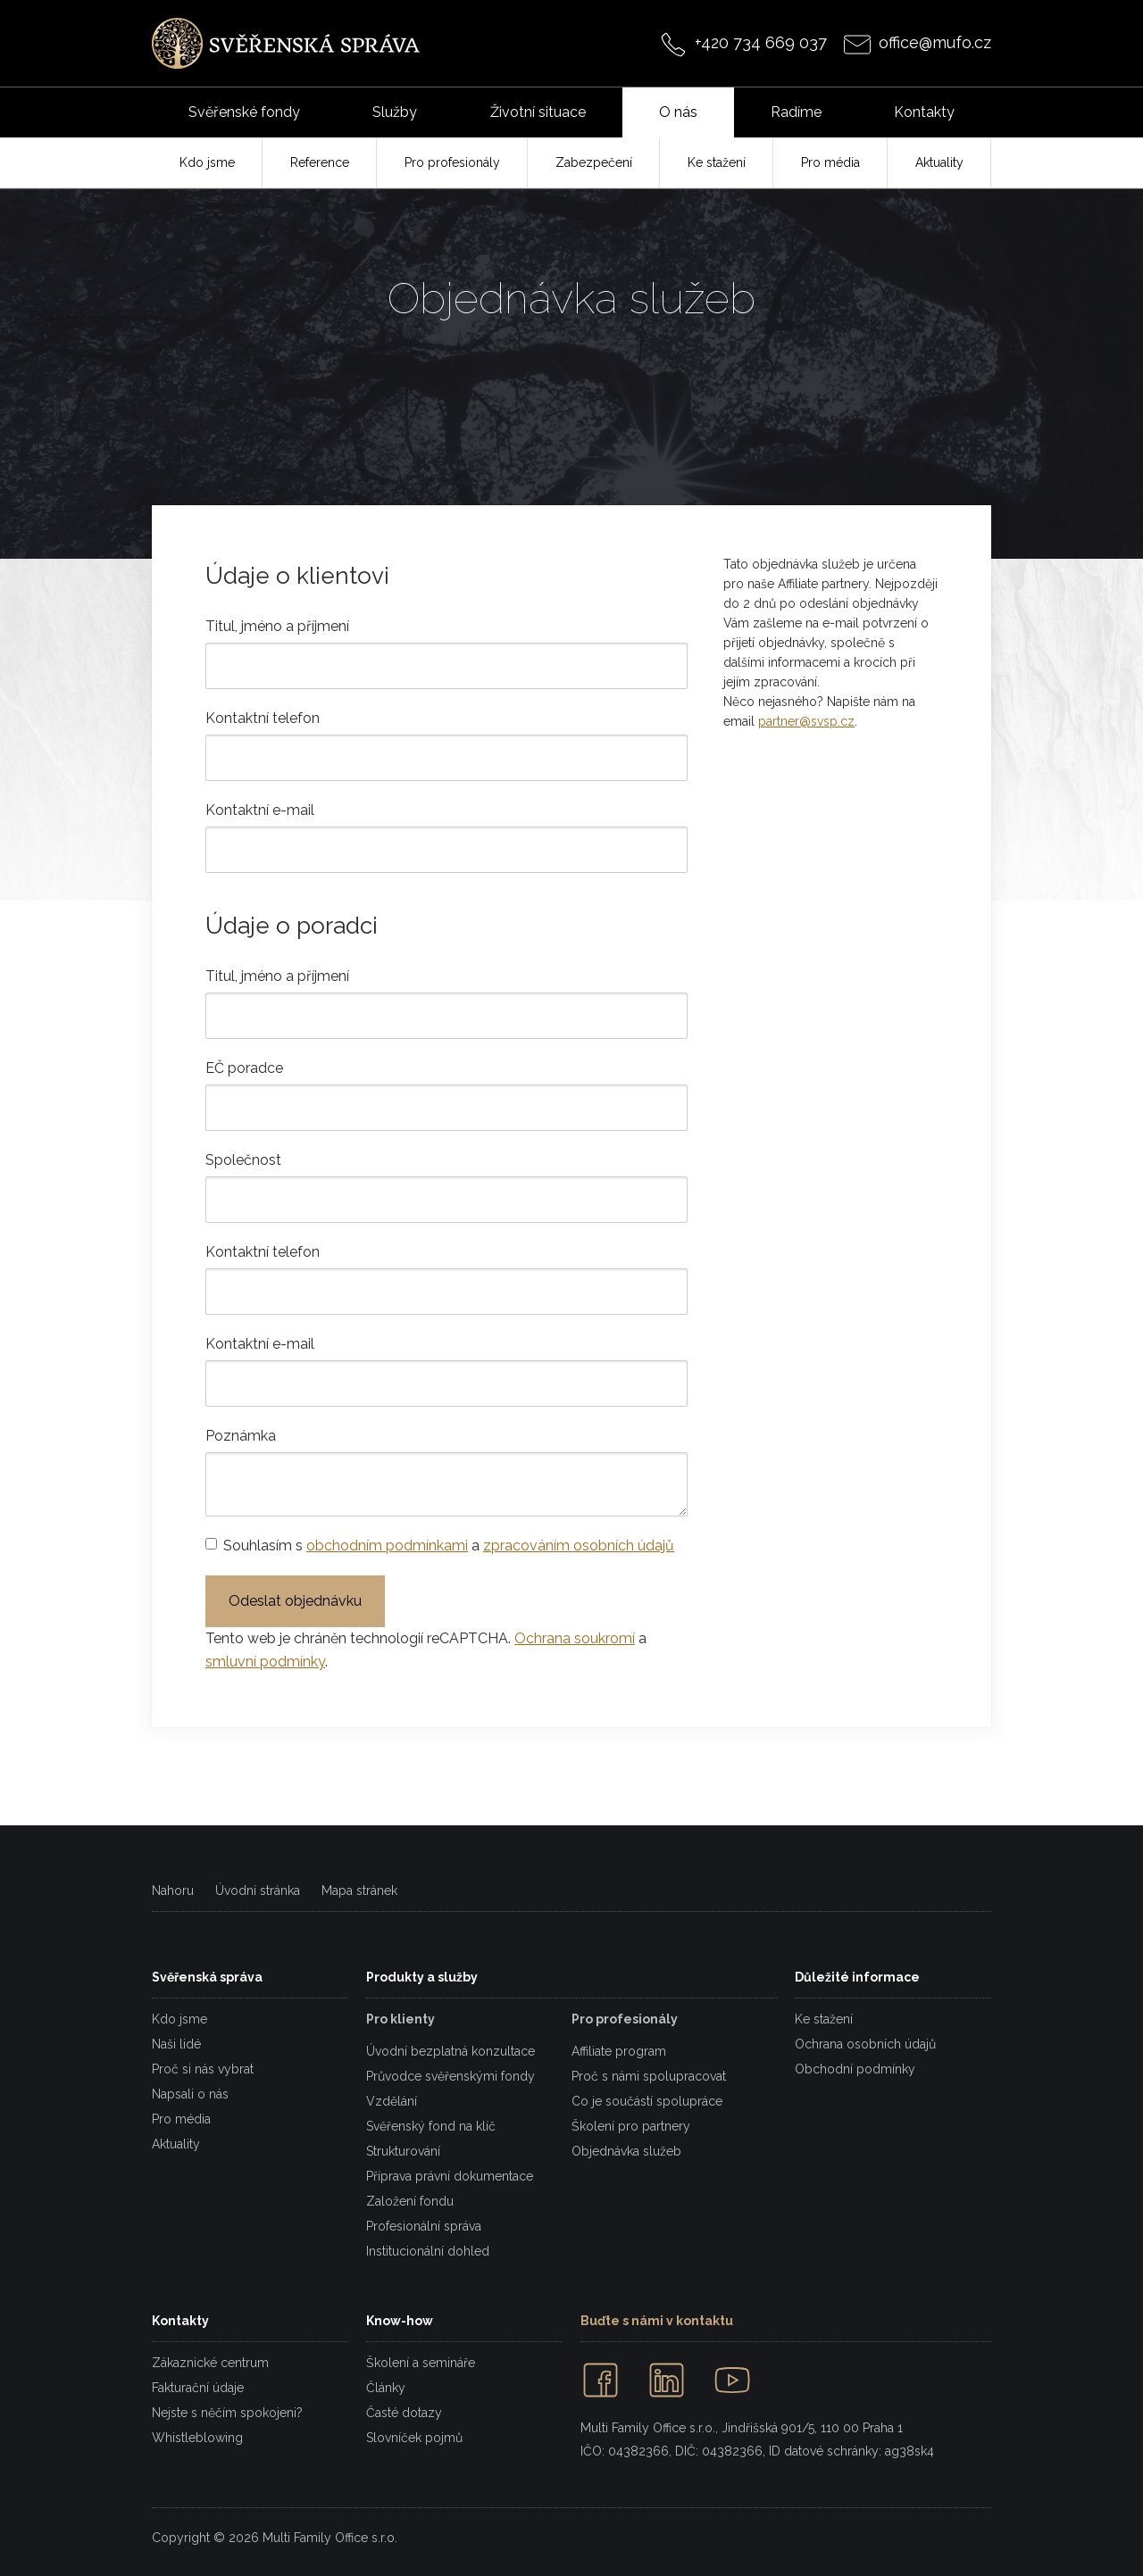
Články (385, 2388)
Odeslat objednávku (295, 1600)
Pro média (181, 2119)
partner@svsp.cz (806, 721)
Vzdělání (391, 2101)
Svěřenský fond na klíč (431, 2126)
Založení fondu (410, 2201)
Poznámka (240, 1435)
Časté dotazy (404, 2413)
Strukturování (403, 2151)
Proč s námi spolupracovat (649, 2076)
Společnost (243, 1159)
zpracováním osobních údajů (578, 1545)
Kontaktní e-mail (259, 810)
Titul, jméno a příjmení (277, 626)
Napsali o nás (190, 2094)
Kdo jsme (179, 2019)
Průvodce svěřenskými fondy (450, 2076)
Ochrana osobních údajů (865, 2044)
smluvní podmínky (265, 1661)
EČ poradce (244, 1067)
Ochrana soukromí (574, 1638)
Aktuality (176, 2144)
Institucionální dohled (427, 2251)
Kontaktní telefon (262, 718)
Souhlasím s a (448, 1545)
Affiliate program (619, 2051)
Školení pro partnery (631, 2126)
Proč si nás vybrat (203, 2069)
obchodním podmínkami (387, 1545)
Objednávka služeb (626, 2151)
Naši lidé (176, 2044)
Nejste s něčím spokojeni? (227, 2413)
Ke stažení (824, 2019)
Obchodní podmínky (855, 2069)
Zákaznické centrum (210, 2363)
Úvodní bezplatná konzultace (450, 2051)
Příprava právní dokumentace (449, 2176)
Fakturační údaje (198, 2388)
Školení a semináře (420, 2363)
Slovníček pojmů (414, 2438)
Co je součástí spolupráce (647, 2101)
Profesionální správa (423, 2226)
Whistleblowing (197, 2438)
